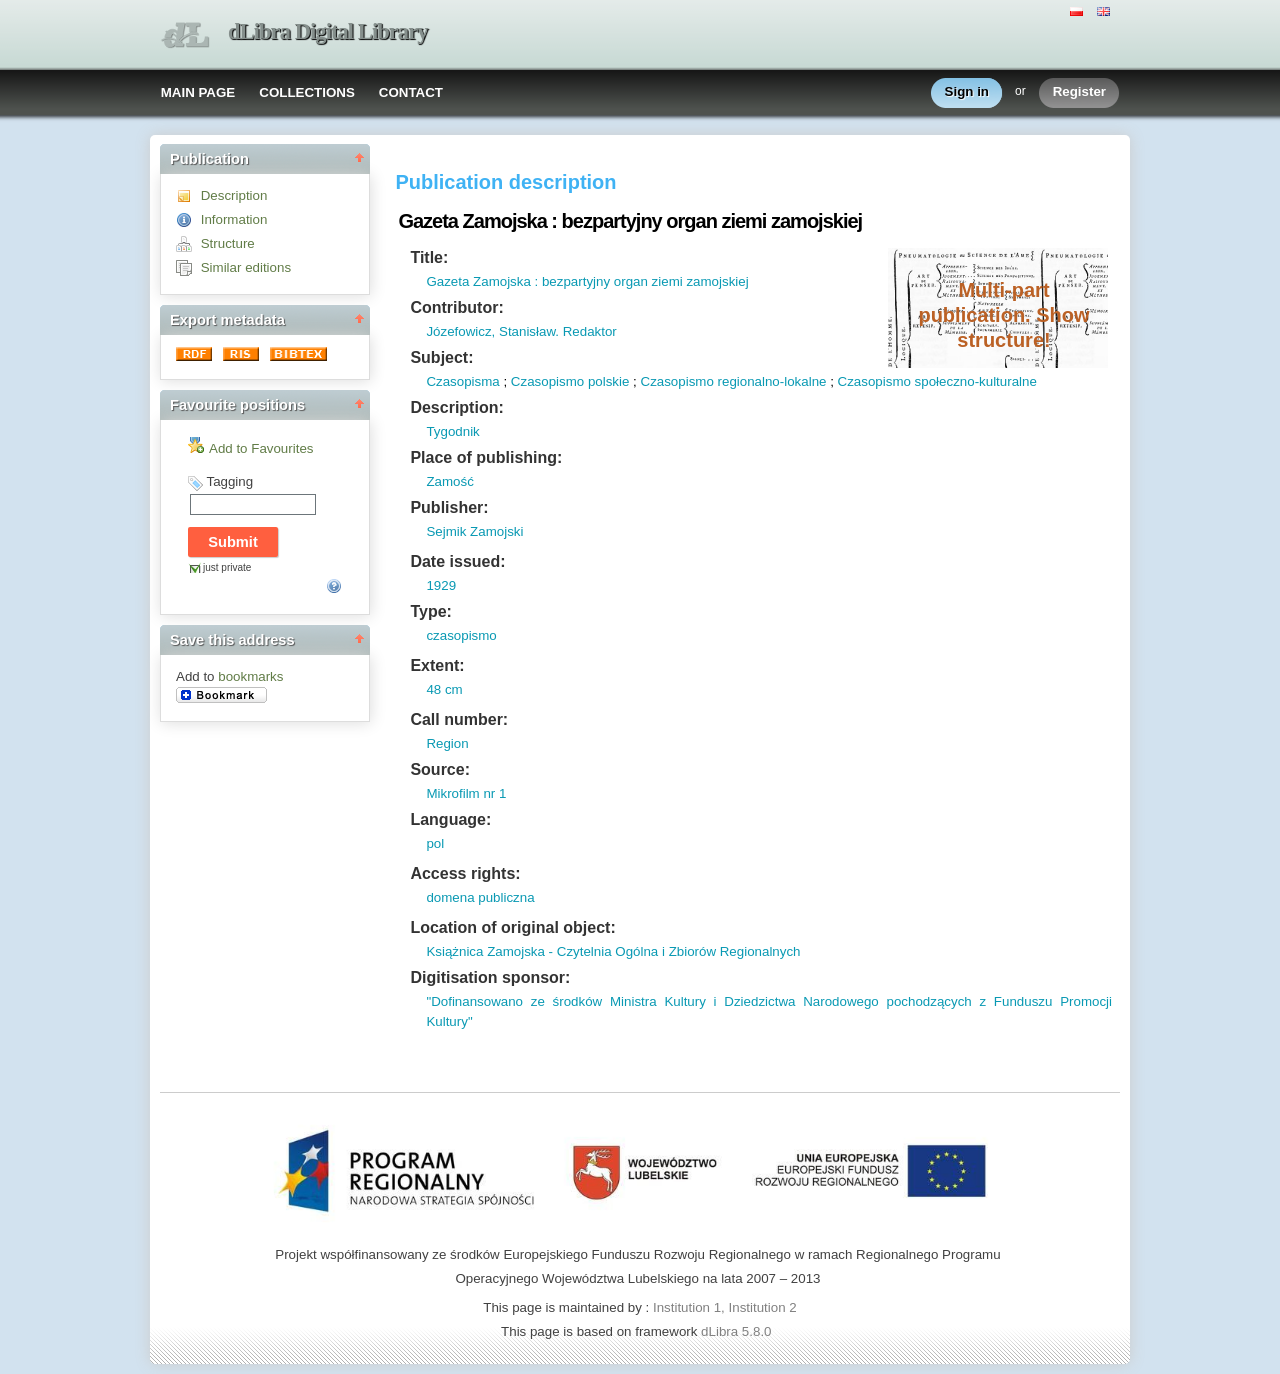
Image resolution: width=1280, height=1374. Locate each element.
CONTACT (411, 92)
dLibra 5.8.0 (738, 1331)
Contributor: (456, 307)
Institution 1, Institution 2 (725, 1307)
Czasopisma (462, 381)
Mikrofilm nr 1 (466, 793)
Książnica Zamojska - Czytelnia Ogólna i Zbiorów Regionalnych (613, 951)
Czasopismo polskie (570, 381)
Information (234, 219)
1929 (441, 585)
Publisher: (449, 507)
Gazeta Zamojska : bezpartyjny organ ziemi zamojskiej (587, 281)
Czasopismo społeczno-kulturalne (937, 381)
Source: (440, 769)
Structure (228, 243)
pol (435, 843)
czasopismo (461, 635)
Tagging (229, 481)
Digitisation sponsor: (490, 977)
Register (1079, 92)
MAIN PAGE (198, 92)
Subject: (441, 357)
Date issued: (457, 561)
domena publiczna (480, 897)
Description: (456, 407)
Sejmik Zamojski (474, 531)
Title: (429, 257)
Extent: (437, 665)
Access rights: (465, 873)
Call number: (459, 719)
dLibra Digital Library (328, 31)
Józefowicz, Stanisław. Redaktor (521, 331)
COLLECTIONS (307, 92)
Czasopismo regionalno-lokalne (734, 381)
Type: (430, 611)
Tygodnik (452, 431)
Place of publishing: (486, 457)
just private (227, 567)
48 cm (444, 689)
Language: (450, 819)
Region (447, 743)
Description (234, 195)
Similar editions (246, 267)
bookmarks (250, 676)
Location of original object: (512, 927)
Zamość (449, 481)
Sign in (967, 92)
